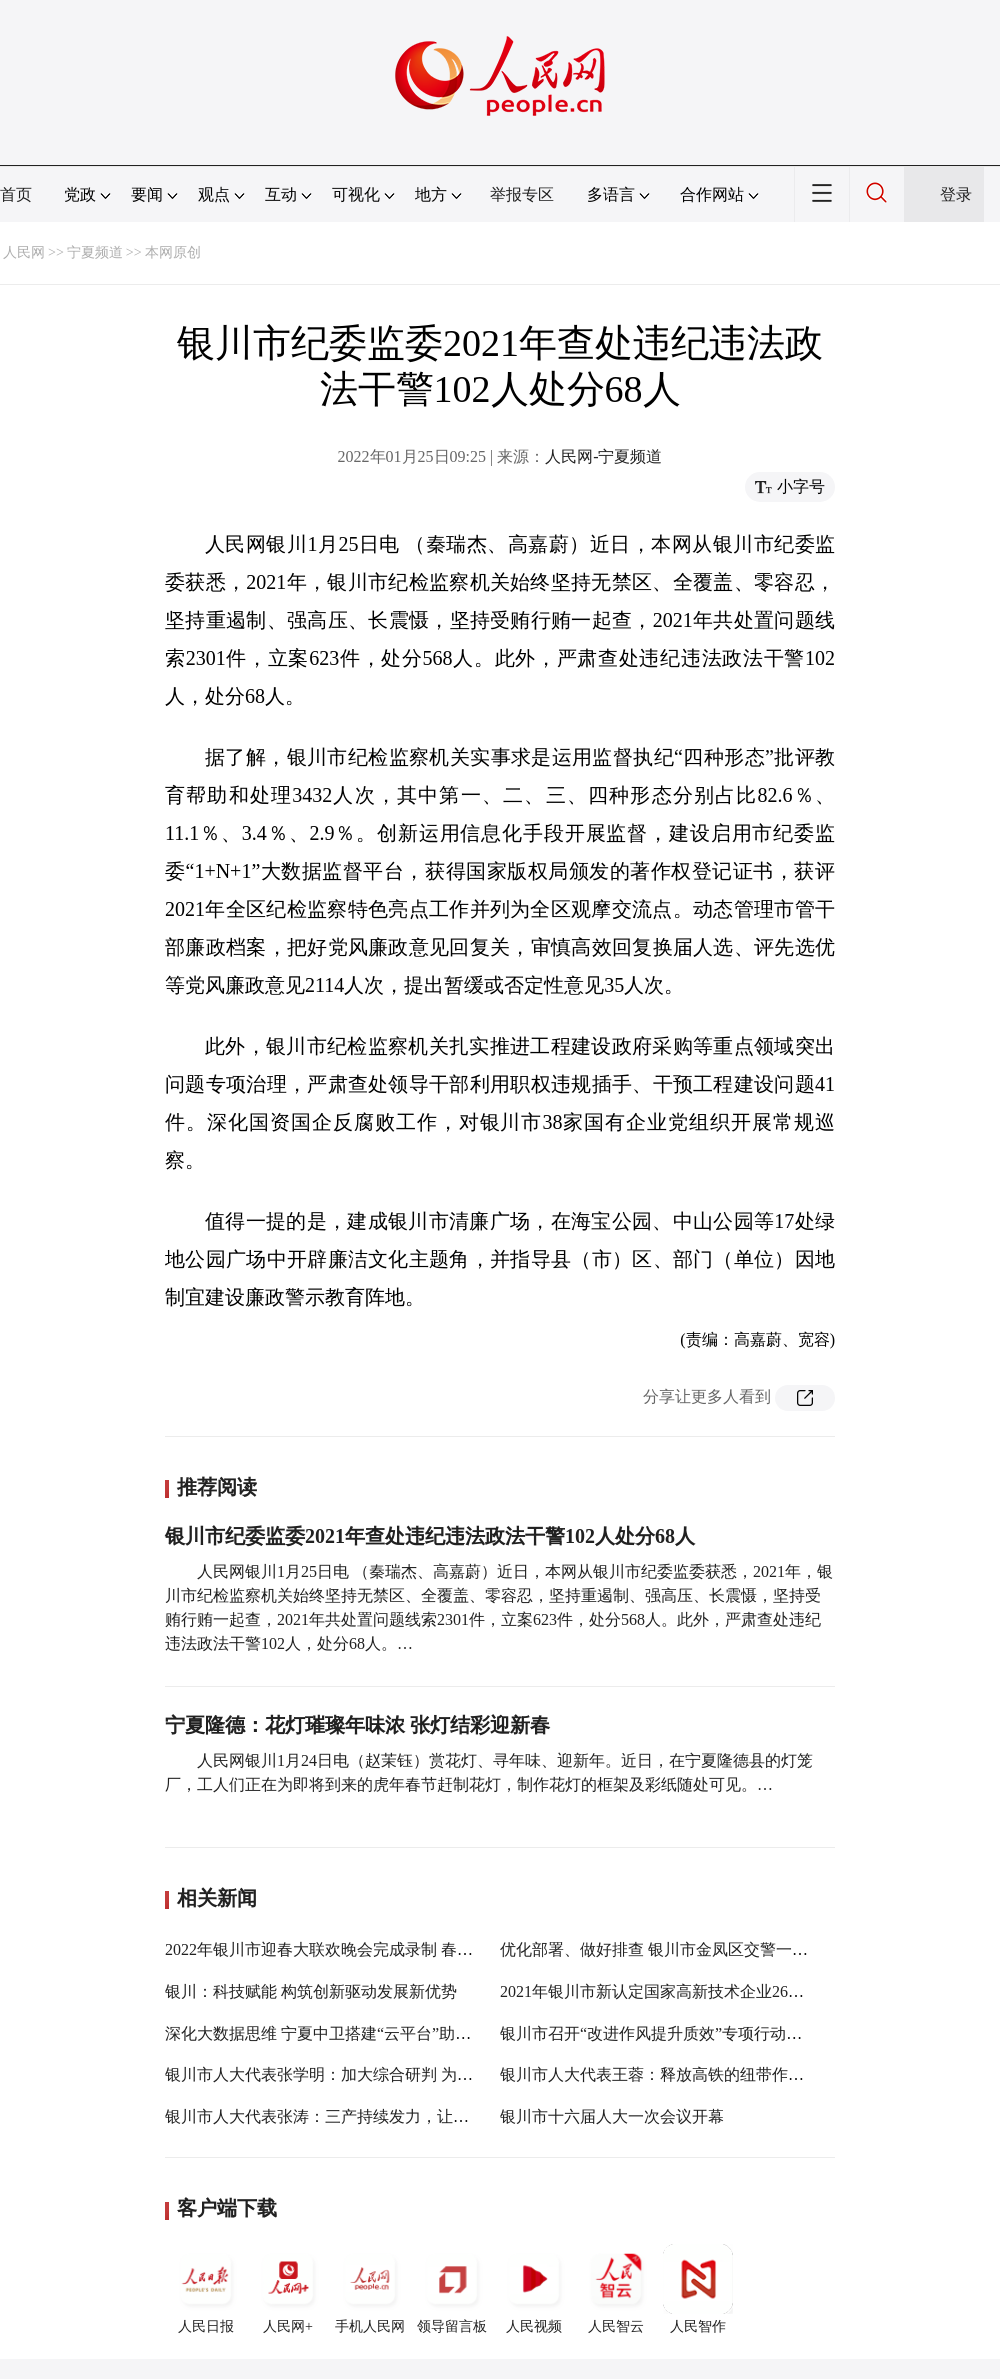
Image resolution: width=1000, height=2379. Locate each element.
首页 (16, 194)
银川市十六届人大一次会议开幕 (612, 2116)
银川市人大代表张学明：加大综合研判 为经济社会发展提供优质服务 (407, 2074)
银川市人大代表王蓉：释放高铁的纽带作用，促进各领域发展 (716, 2074)
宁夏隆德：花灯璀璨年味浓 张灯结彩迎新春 (357, 1725)
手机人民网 (370, 2289)
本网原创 (173, 252)
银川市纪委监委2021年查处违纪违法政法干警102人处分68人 (430, 1536)
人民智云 (616, 2289)
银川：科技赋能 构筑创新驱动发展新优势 (311, 1991)
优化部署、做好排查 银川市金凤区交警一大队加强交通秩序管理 (726, 1949)
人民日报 (206, 2289)
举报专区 (522, 194)
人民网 (24, 252)
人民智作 (698, 2289)
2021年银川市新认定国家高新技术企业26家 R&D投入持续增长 (719, 1991)
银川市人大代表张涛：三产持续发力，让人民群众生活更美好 (381, 2116)
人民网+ (288, 2289)
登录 (956, 194)
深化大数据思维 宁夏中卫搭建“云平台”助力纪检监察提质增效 (382, 2033)
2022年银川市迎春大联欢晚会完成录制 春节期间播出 (351, 1949)
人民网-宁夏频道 (603, 456)
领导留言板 (452, 2289)
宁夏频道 (95, 252)
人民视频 (534, 2289)
